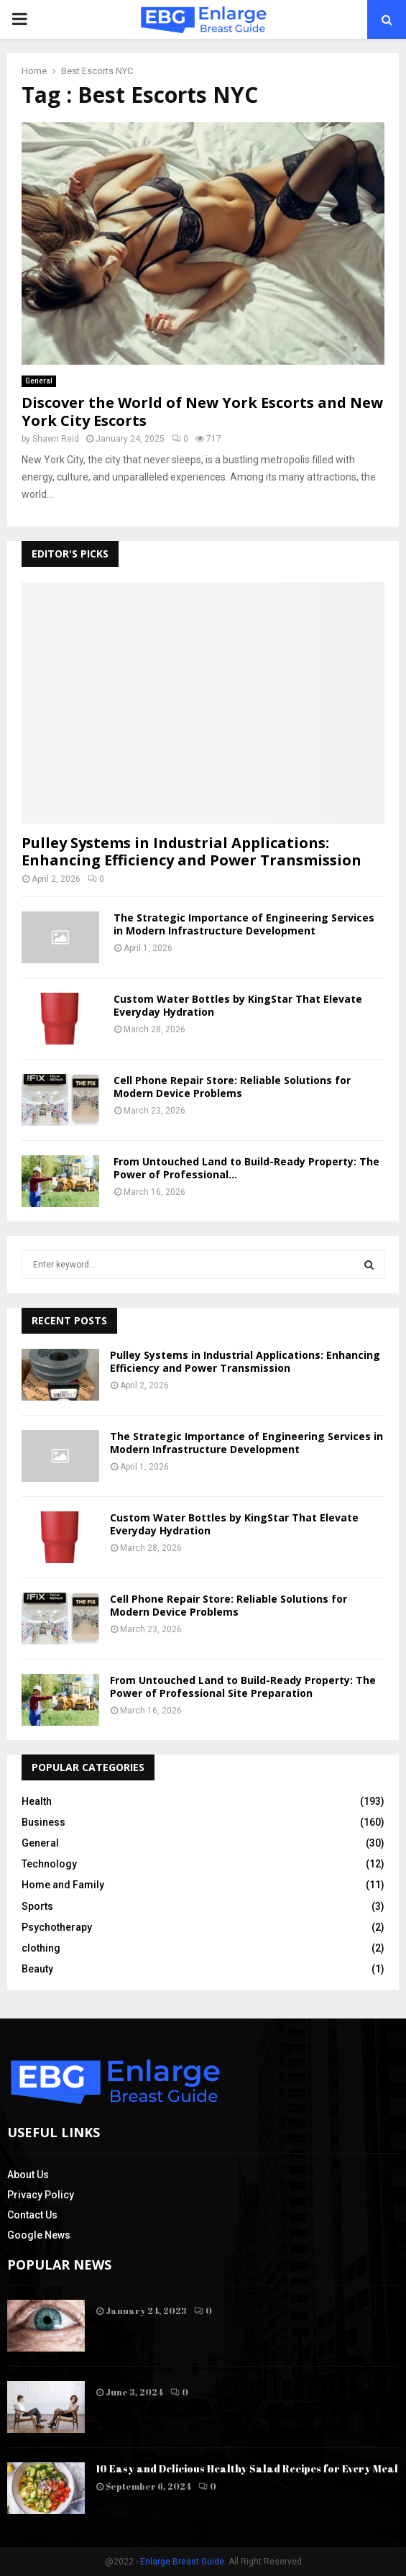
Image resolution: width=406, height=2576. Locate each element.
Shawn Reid (55, 439)
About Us (28, 2174)
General (38, 381)
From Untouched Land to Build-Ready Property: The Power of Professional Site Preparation (243, 1686)
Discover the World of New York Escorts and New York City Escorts (202, 411)
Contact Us (32, 2215)
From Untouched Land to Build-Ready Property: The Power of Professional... (246, 1168)
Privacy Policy (40, 2194)
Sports (37, 1906)
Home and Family (63, 1884)
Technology (49, 1864)
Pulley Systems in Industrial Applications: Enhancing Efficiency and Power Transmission (191, 851)
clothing (41, 1948)
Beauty (37, 1969)
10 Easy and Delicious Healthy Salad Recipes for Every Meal (247, 2468)
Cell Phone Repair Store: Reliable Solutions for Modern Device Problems (232, 1086)
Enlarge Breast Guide (182, 2562)
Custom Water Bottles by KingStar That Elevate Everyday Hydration (238, 1005)
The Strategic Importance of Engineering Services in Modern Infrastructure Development (244, 924)
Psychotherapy (57, 1927)
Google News (38, 2235)
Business (43, 1822)
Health (37, 1801)
